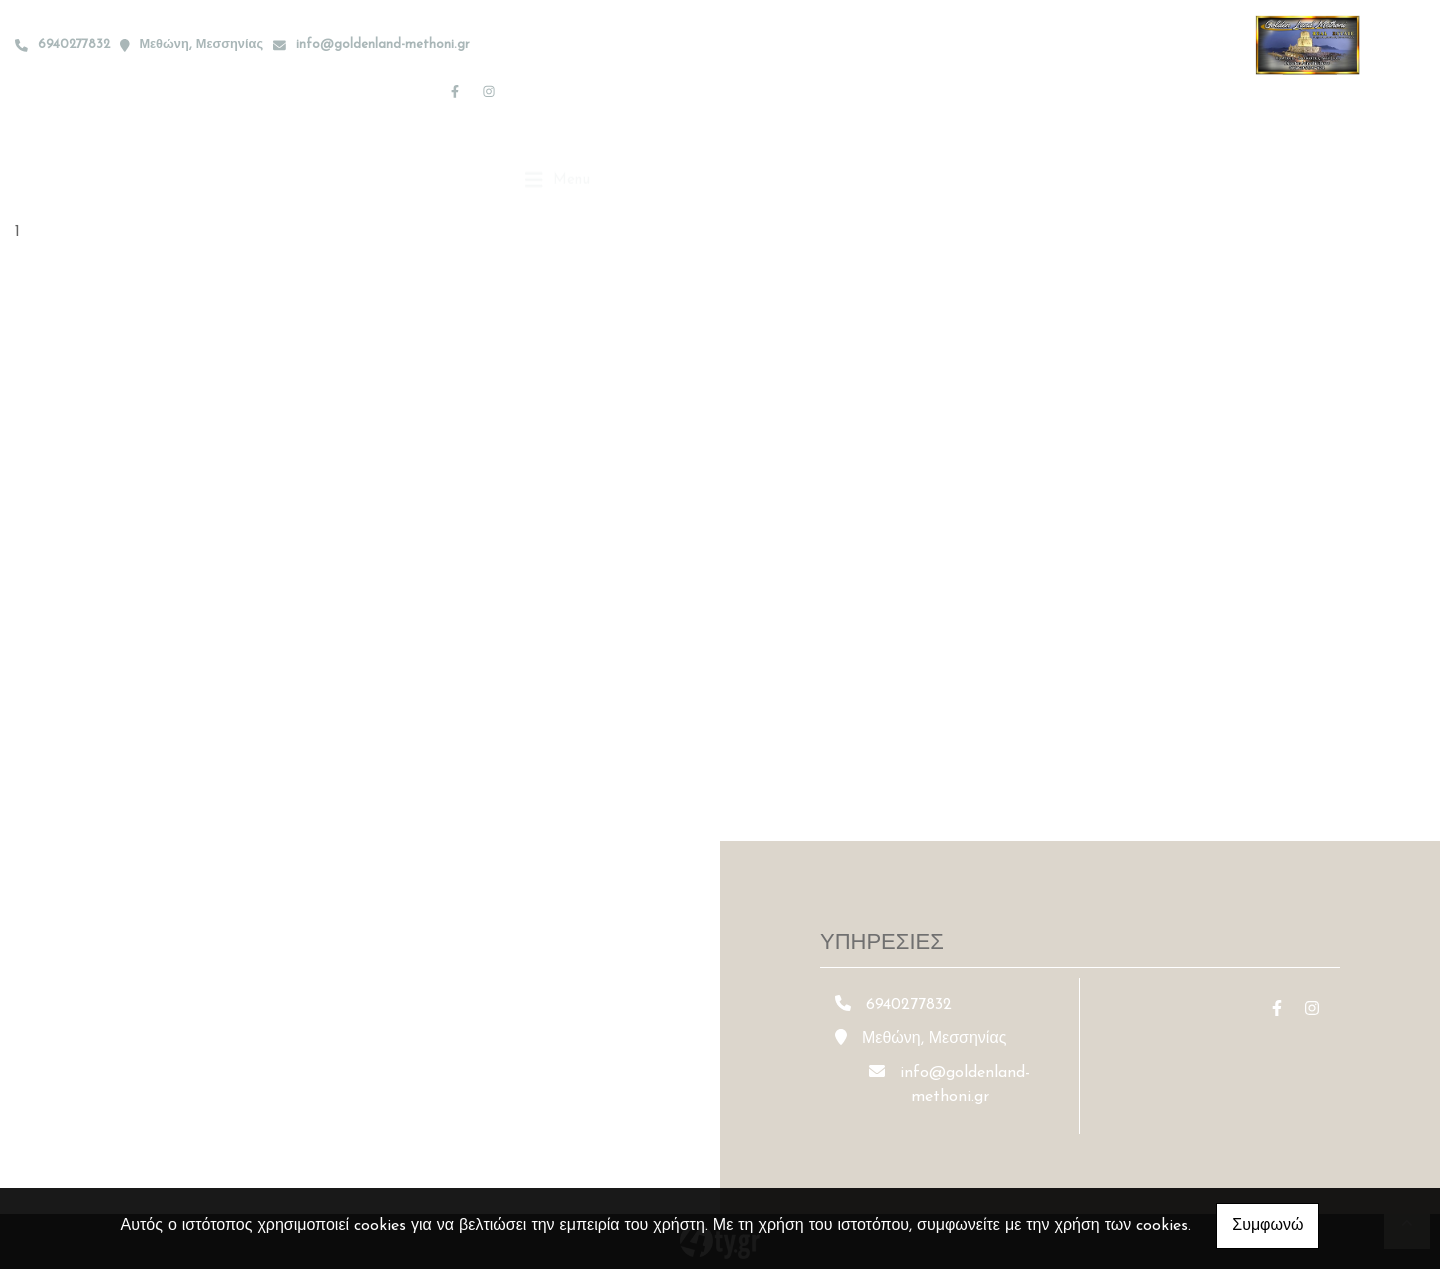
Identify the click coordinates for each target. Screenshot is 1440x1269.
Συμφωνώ (1267, 1226)
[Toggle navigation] (557, 90)
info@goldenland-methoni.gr (383, 44)
